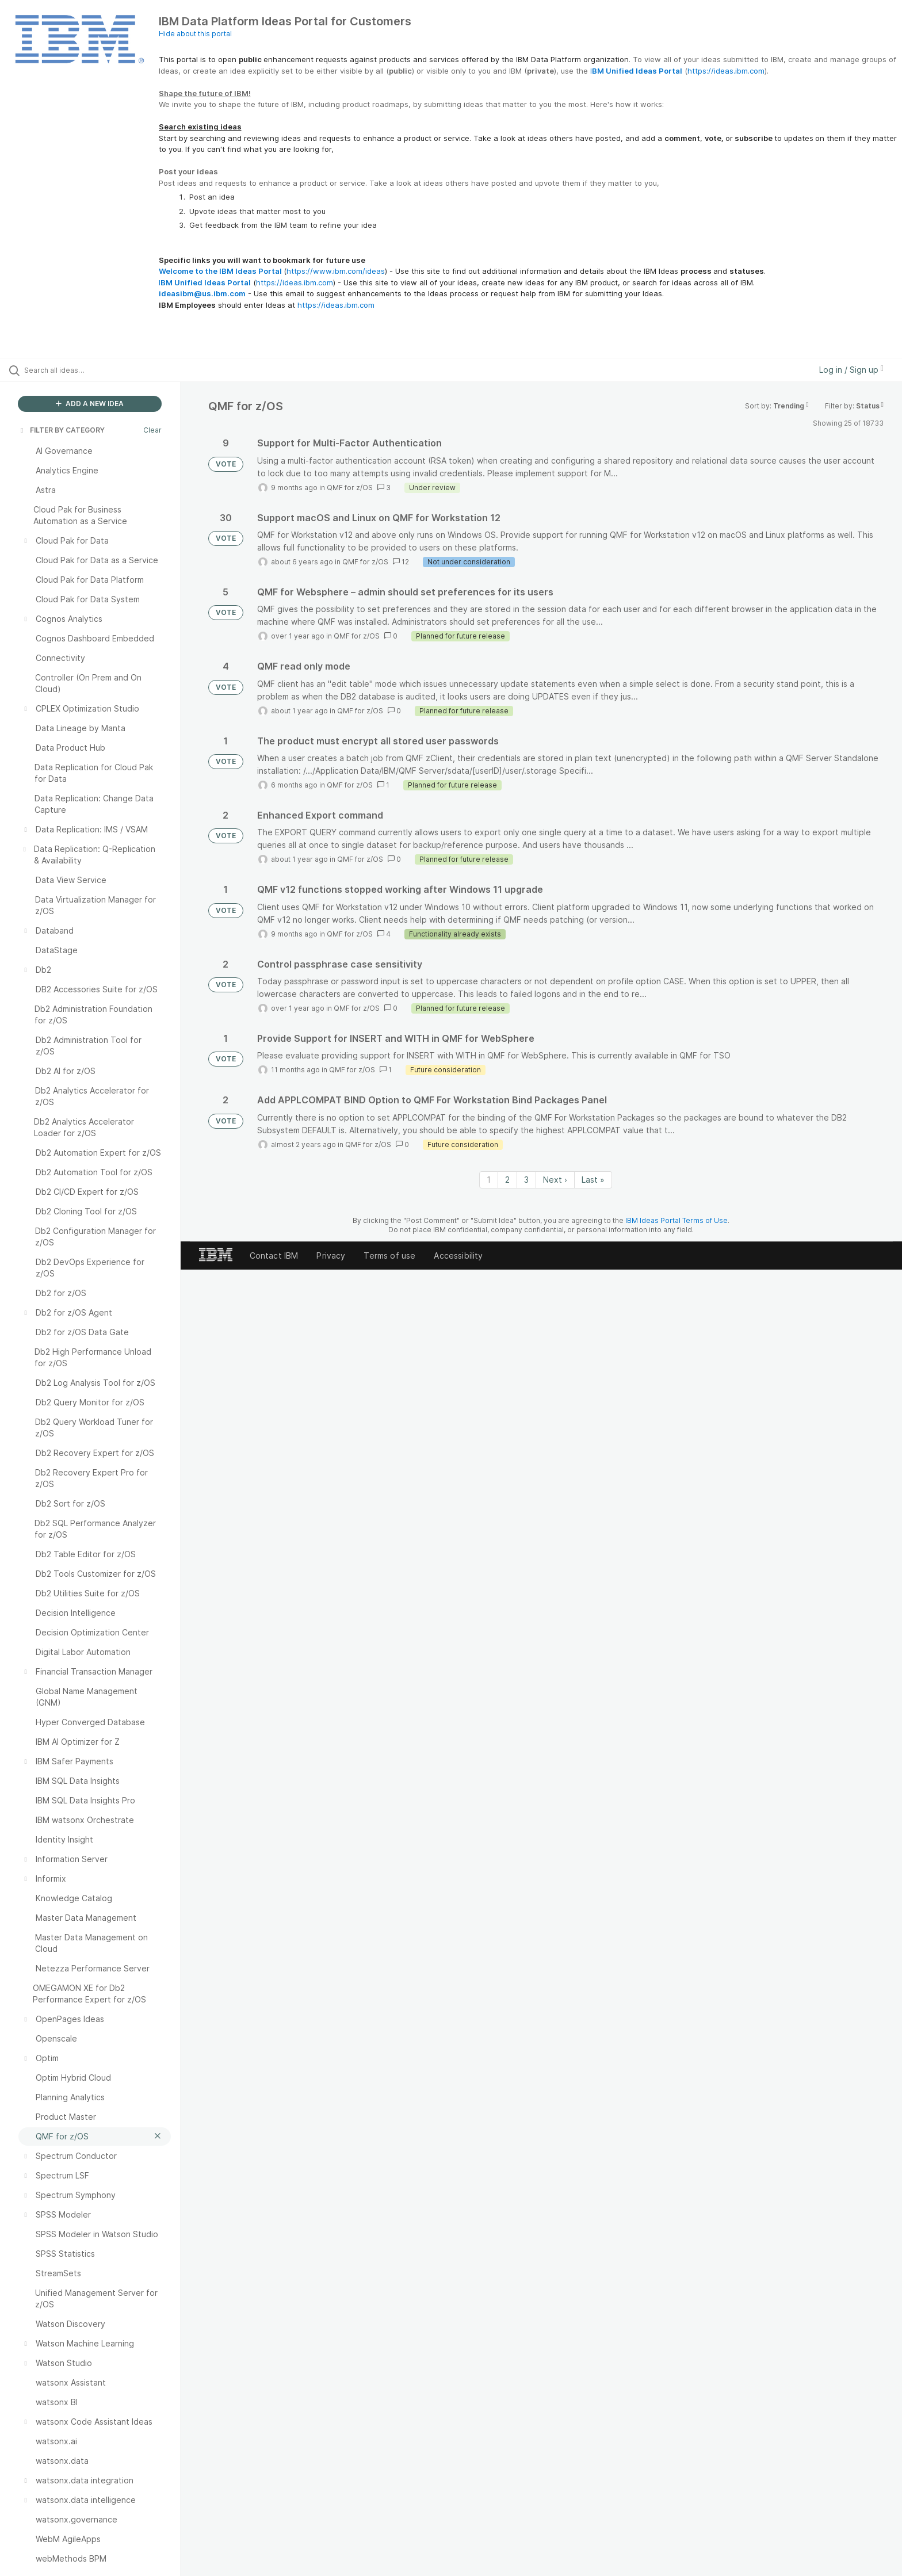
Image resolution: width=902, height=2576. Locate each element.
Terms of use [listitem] (389, 1255)
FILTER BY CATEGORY (61, 430)
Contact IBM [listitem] (274, 1255)
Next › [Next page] (555, 1179)
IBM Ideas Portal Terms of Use (676, 1220)
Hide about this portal (195, 33)
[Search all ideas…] (105, 370)
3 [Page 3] (526, 1179)
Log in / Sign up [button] (851, 369)
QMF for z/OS (350, 487)
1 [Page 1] (489, 1179)
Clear (152, 430)
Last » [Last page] (593, 1179)
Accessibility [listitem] (458, 1255)
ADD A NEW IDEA (90, 403)
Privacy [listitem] (330, 1255)
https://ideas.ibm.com (726, 70)
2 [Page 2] (507, 1179)
